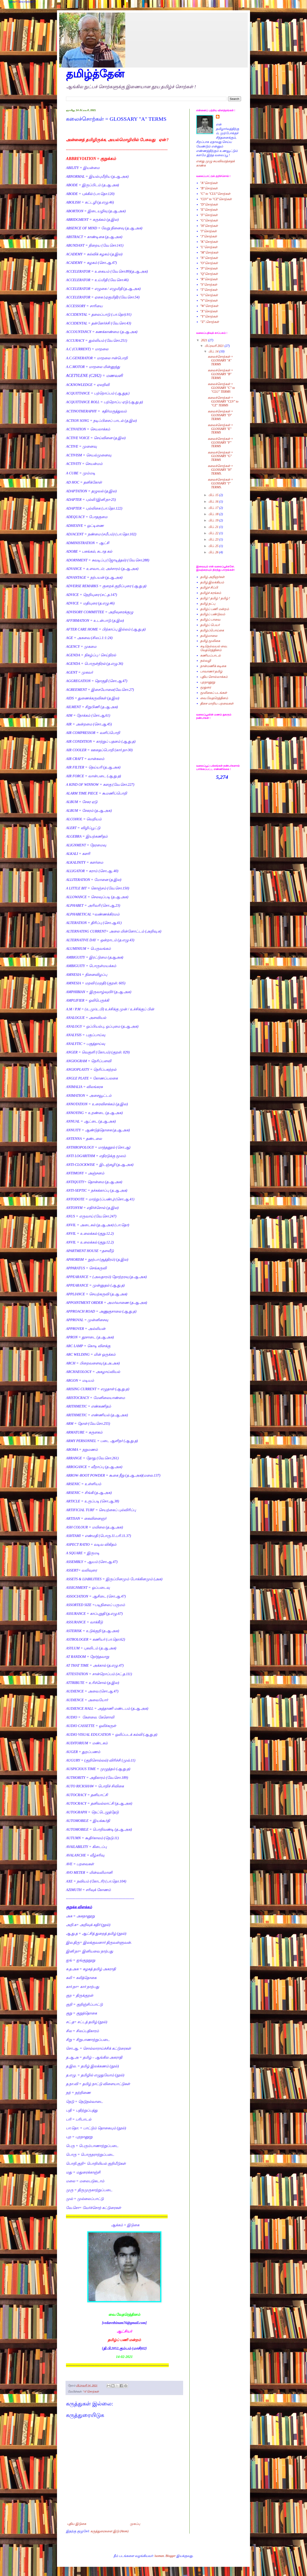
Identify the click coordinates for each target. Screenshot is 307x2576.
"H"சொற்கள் (209, 226)
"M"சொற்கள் (209, 252)
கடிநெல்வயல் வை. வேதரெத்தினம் (214, 648)
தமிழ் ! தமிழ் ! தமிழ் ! (215, 598)
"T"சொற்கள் (209, 289)
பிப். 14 (213, 351)
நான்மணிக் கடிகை (213, 666)
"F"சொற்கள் (209, 215)
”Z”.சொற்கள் (209, 322)
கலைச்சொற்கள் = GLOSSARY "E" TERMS (220, 428)
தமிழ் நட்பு (207, 603)
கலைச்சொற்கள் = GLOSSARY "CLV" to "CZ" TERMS (223, 401)
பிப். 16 (213, 501)
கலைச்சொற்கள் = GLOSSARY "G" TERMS (220, 456)
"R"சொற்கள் (209, 279)
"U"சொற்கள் (209, 295)
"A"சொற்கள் (91, 2391)
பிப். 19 (213, 520)
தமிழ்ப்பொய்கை (212, 630)
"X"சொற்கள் (209, 311)
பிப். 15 (213, 495)
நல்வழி (205, 660)
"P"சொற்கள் (209, 268)
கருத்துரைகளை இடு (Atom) (109, 2531)
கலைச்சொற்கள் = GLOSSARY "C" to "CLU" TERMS (221, 387)
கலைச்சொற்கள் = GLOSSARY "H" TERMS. (220, 469)
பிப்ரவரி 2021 (214, 346)
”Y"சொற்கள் (209, 316)
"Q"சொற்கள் (209, 274)
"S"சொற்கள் (208, 284)
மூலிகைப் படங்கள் (213, 692)
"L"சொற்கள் (209, 247)
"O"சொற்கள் (209, 263)
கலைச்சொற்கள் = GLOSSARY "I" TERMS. (220, 483)
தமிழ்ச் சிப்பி (209, 587)
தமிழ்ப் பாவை (210, 619)
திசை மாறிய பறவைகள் (217, 703)
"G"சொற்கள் (209, 220)
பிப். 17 (213, 508)
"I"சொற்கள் (208, 231)
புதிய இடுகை (76, 2524)
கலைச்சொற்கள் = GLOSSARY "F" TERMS (220, 442)
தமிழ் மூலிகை (210, 641)
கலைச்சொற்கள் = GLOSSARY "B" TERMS (220, 374)
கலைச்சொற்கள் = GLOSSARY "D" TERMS (220, 415)
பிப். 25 (213, 546)
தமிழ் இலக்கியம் (212, 582)
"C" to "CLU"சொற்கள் (215, 193)
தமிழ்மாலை (208, 635)
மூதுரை (205, 687)
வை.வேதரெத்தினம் (214, 698)
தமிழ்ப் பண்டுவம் (212, 614)
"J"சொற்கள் (208, 236)
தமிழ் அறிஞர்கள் (212, 577)
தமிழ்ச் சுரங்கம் (210, 593)
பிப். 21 (213, 527)
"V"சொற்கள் (209, 300)
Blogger (171, 2556)
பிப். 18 (213, 514)
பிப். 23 (213, 539)
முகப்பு (135, 2524)
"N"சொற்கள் (209, 258)
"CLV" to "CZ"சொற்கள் (216, 199)
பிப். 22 (213, 533)
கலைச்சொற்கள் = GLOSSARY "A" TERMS (220, 360)
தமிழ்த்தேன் (95, 74)
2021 (204, 340)
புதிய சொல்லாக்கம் (214, 676)
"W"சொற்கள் (209, 306)
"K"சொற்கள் (209, 241)
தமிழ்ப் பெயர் (210, 625)
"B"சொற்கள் (209, 188)
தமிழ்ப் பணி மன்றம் (214, 609)
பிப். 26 (213, 552)
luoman (159, 2556)
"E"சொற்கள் (209, 209)
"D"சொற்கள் (209, 204)
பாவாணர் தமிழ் (211, 671)
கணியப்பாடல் (210, 655)
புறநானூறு (207, 682)
